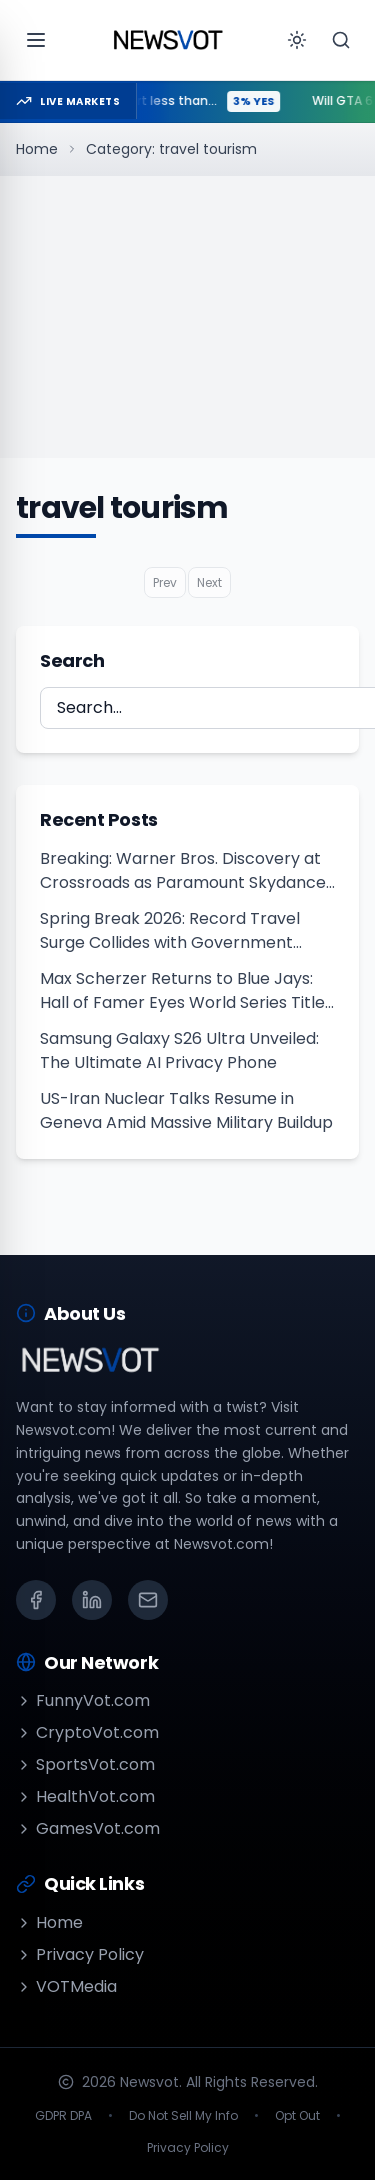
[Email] (148, 1600)
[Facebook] (36, 1600)
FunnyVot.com (83, 1700)
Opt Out (297, 2116)
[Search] (341, 40)
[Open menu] (36, 40)
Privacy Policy (80, 1954)
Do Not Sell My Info (183, 2116)
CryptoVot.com (87, 1732)
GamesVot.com (88, 1828)
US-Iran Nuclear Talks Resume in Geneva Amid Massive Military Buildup (186, 1110)
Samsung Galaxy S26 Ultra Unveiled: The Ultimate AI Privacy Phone (179, 1050)
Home (37, 149)
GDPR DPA (63, 2116)
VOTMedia (66, 1986)
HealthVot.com (85, 1796)
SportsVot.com (85, 1764)
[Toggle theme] (297, 40)
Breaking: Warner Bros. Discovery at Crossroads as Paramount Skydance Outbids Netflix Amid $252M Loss (183, 871)
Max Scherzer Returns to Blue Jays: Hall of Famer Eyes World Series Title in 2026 (182, 991)
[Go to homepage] (168, 40)
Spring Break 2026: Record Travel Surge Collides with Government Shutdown (170, 931)
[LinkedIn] (92, 1600)
